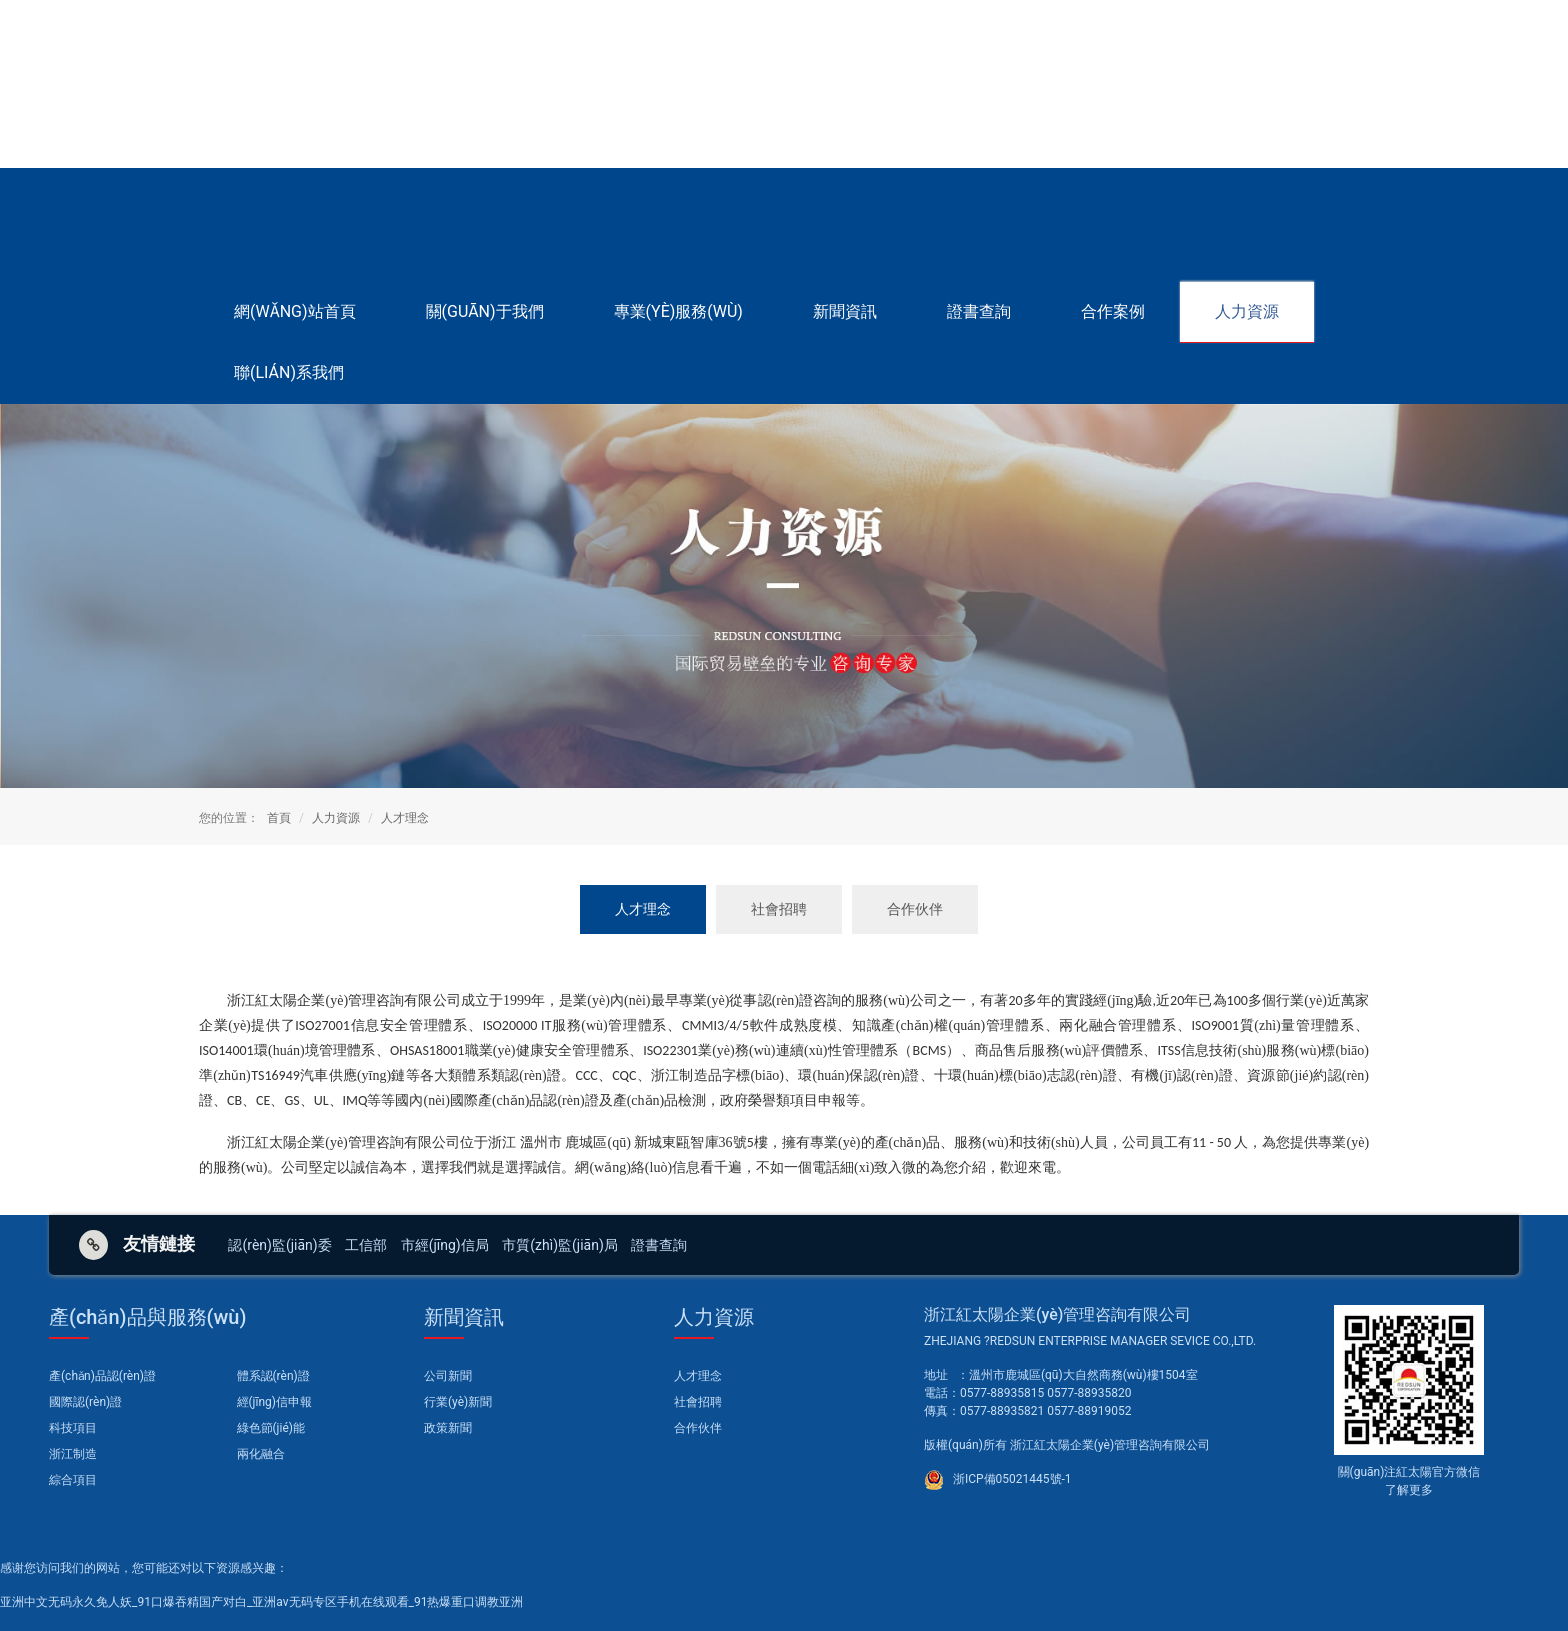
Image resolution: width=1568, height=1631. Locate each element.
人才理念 (405, 818)
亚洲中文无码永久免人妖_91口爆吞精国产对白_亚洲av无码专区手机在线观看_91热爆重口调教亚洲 (261, 1602)
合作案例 (1113, 311)
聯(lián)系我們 (289, 372)
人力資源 (1247, 311)
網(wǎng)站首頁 (295, 311)
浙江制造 (73, 1454)
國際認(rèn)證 (85, 1402)
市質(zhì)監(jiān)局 (560, 1245)
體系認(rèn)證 (273, 1376)
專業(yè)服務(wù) (678, 311)
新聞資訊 (845, 311)
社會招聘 (779, 909)
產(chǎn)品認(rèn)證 (102, 1376)
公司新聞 (448, 1376)
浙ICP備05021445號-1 (1011, 1479)
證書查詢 (979, 311)
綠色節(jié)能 (271, 1428)
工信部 (366, 1245)
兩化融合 (261, 1454)
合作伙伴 (915, 909)
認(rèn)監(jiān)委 (279, 1245)
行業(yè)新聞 (458, 1402)
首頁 (279, 818)
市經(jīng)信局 (445, 1245)
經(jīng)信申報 (275, 1402)
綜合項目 (73, 1480)
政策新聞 (448, 1428)
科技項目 (73, 1428)
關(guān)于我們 (485, 311)
